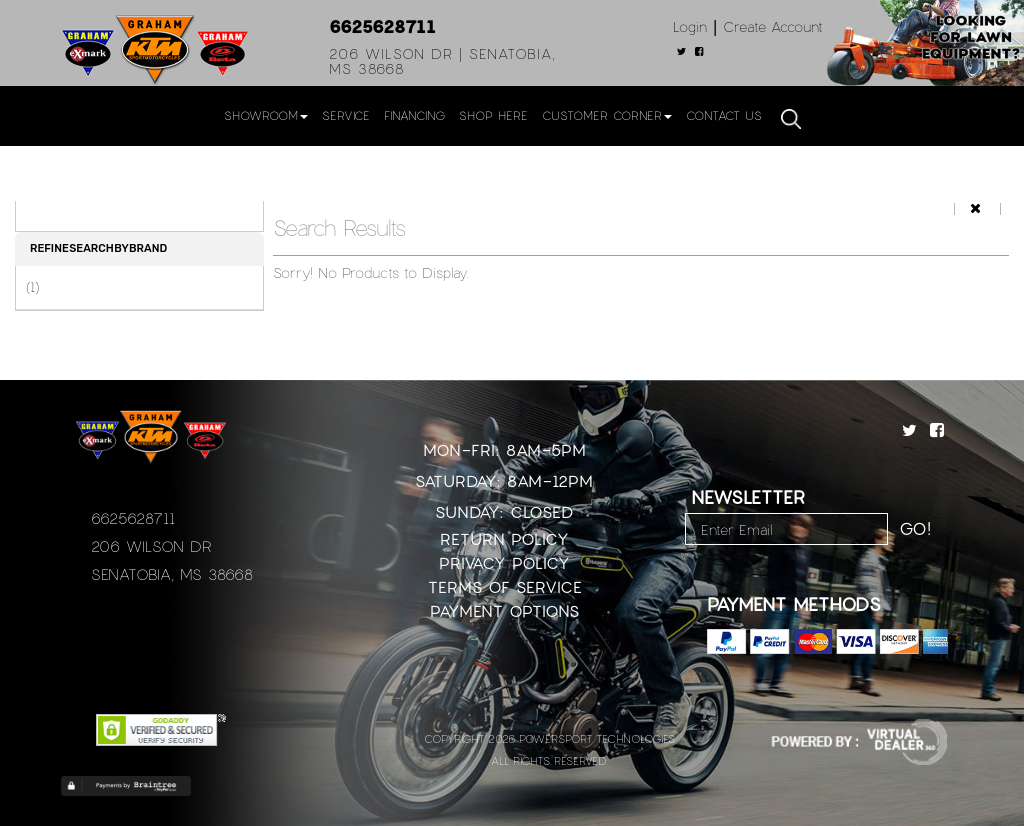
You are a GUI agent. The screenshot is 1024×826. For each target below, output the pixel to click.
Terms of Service (505, 586)
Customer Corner (607, 115)
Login (690, 26)
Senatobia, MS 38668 (172, 574)
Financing (414, 115)
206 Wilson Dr (151, 546)
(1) (32, 287)
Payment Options (504, 610)
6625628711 (382, 26)
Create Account (773, 26)
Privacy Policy (504, 562)
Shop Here (493, 115)
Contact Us (724, 115)
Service (346, 115)
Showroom (266, 115)
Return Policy (504, 538)
